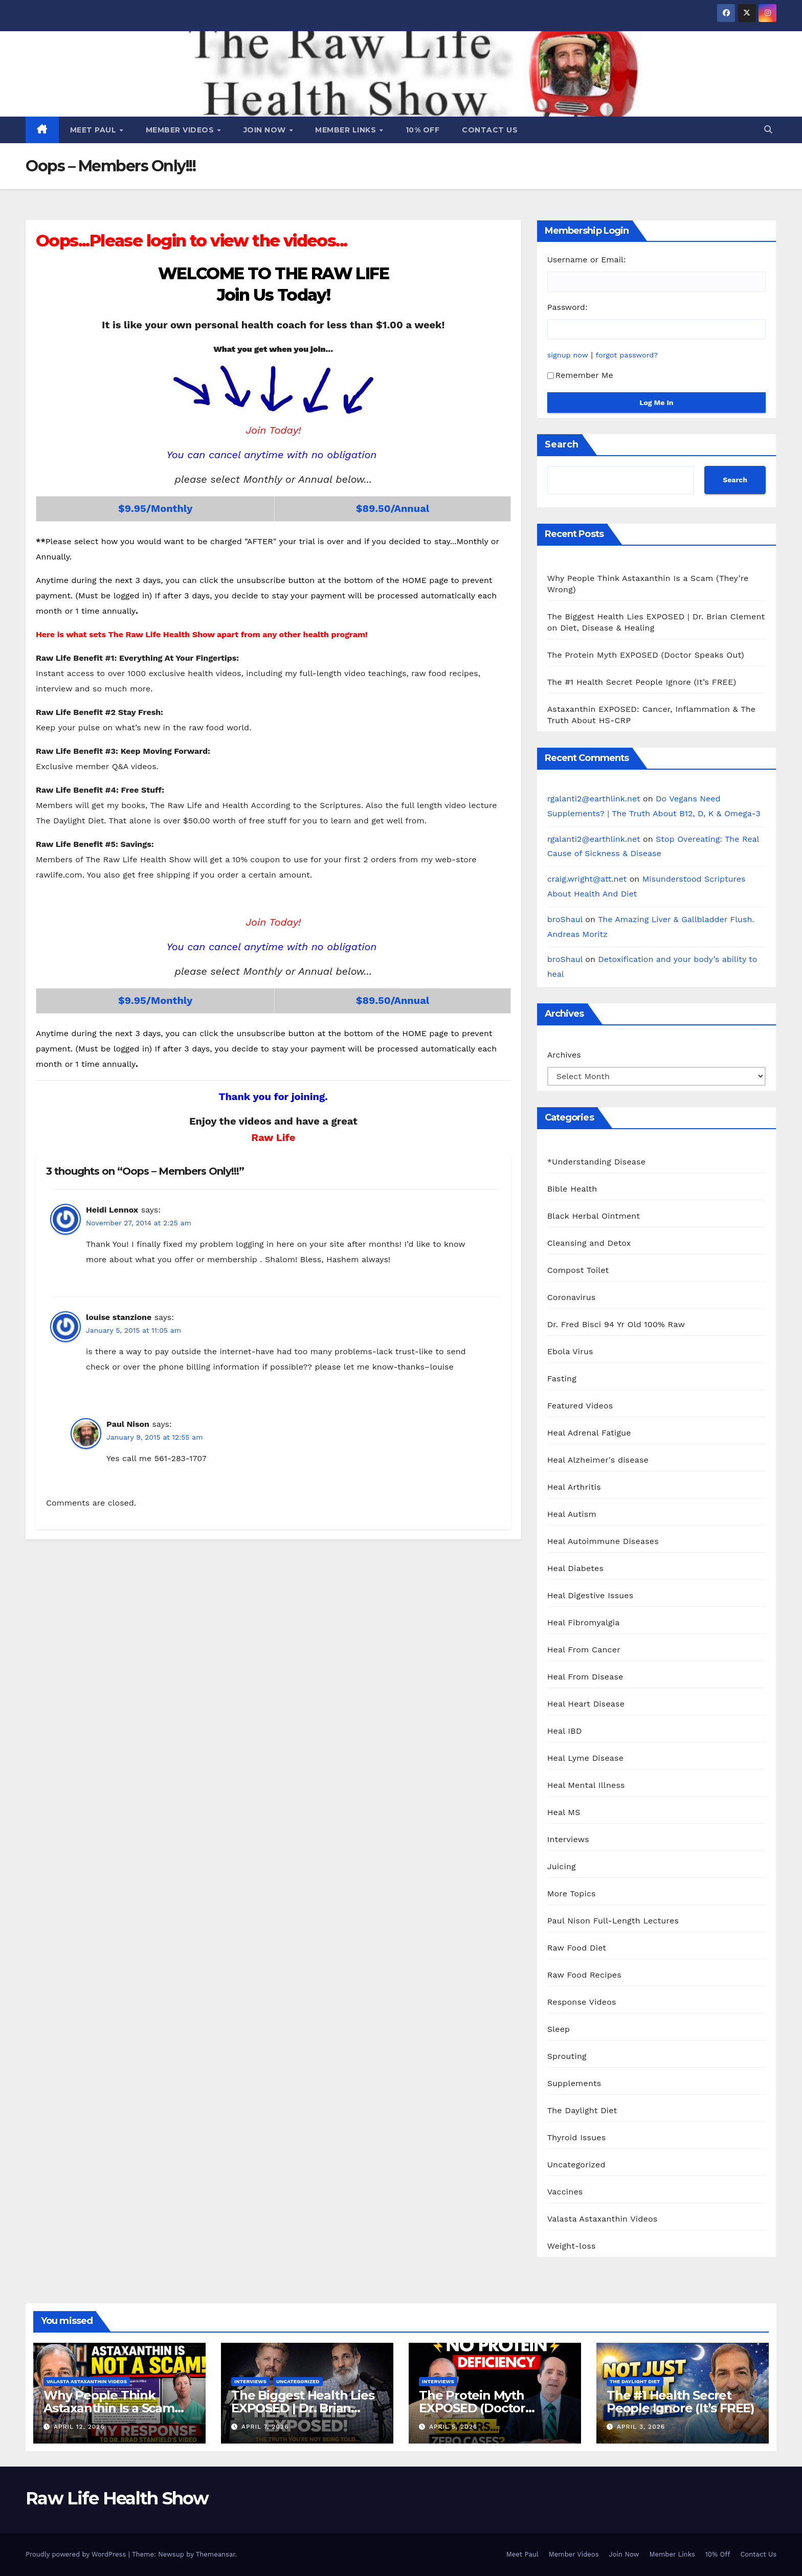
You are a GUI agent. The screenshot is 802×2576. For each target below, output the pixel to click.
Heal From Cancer (583, 1649)
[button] (768, 130)
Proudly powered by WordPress (77, 2554)
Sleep (558, 2029)
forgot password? (627, 355)
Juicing (561, 1866)
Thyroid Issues (576, 2137)
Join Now (265, 130)
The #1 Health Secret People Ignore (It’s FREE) (642, 682)
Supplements (574, 2083)
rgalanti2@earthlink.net (593, 798)
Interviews (568, 1839)
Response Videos (581, 2002)
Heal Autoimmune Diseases (603, 1541)
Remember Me (580, 375)
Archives (564, 1055)
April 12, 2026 (79, 2426)
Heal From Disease (585, 1677)
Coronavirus (571, 1297)
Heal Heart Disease (586, 1704)
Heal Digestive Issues (590, 1595)
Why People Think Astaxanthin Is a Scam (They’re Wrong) (108, 2408)
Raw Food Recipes (584, 1975)
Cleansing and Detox (589, 1243)
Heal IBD (564, 1731)
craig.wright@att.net (587, 879)
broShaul (565, 919)
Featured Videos (580, 1405)
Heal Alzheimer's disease (598, 1460)
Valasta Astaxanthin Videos (602, 2219)
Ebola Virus (570, 1351)
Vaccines (565, 2192)
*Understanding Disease (596, 1162)
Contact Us (490, 130)
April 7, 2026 (264, 2426)
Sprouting (567, 2056)
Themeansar (215, 2554)
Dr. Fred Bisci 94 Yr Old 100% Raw (616, 1324)
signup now (567, 355)
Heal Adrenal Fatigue (589, 1433)
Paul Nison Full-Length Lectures (613, 1920)
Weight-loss (571, 2246)
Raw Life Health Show (117, 2498)
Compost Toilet (578, 1270)
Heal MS (564, 1812)
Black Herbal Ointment (593, 1216)
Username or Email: (586, 259)
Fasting (561, 1378)
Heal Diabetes (575, 1568)
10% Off (423, 130)
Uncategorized (576, 2164)
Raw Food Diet (577, 1948)
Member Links (346, 130)
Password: (567, 307)
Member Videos (181, 130)
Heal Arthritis (574, 1487)
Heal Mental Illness (586, 1785)
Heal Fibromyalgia (583, 1622)
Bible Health (572, 1189)
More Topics (571, 1893)
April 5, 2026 (453, 2426)
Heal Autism (571, 1514)
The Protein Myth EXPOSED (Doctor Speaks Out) (645, 655)
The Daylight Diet (582, 2110)
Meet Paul (94, 130)
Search (561, 444)
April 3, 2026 (641, 2426)
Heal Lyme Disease (585, 1758)
